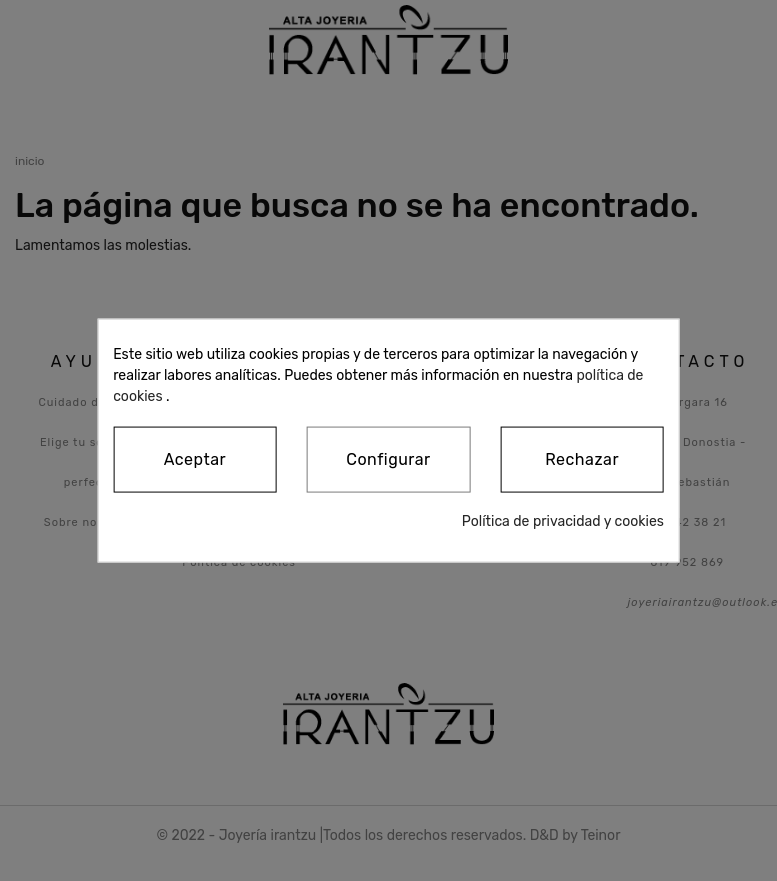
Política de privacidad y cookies (563, 521)
